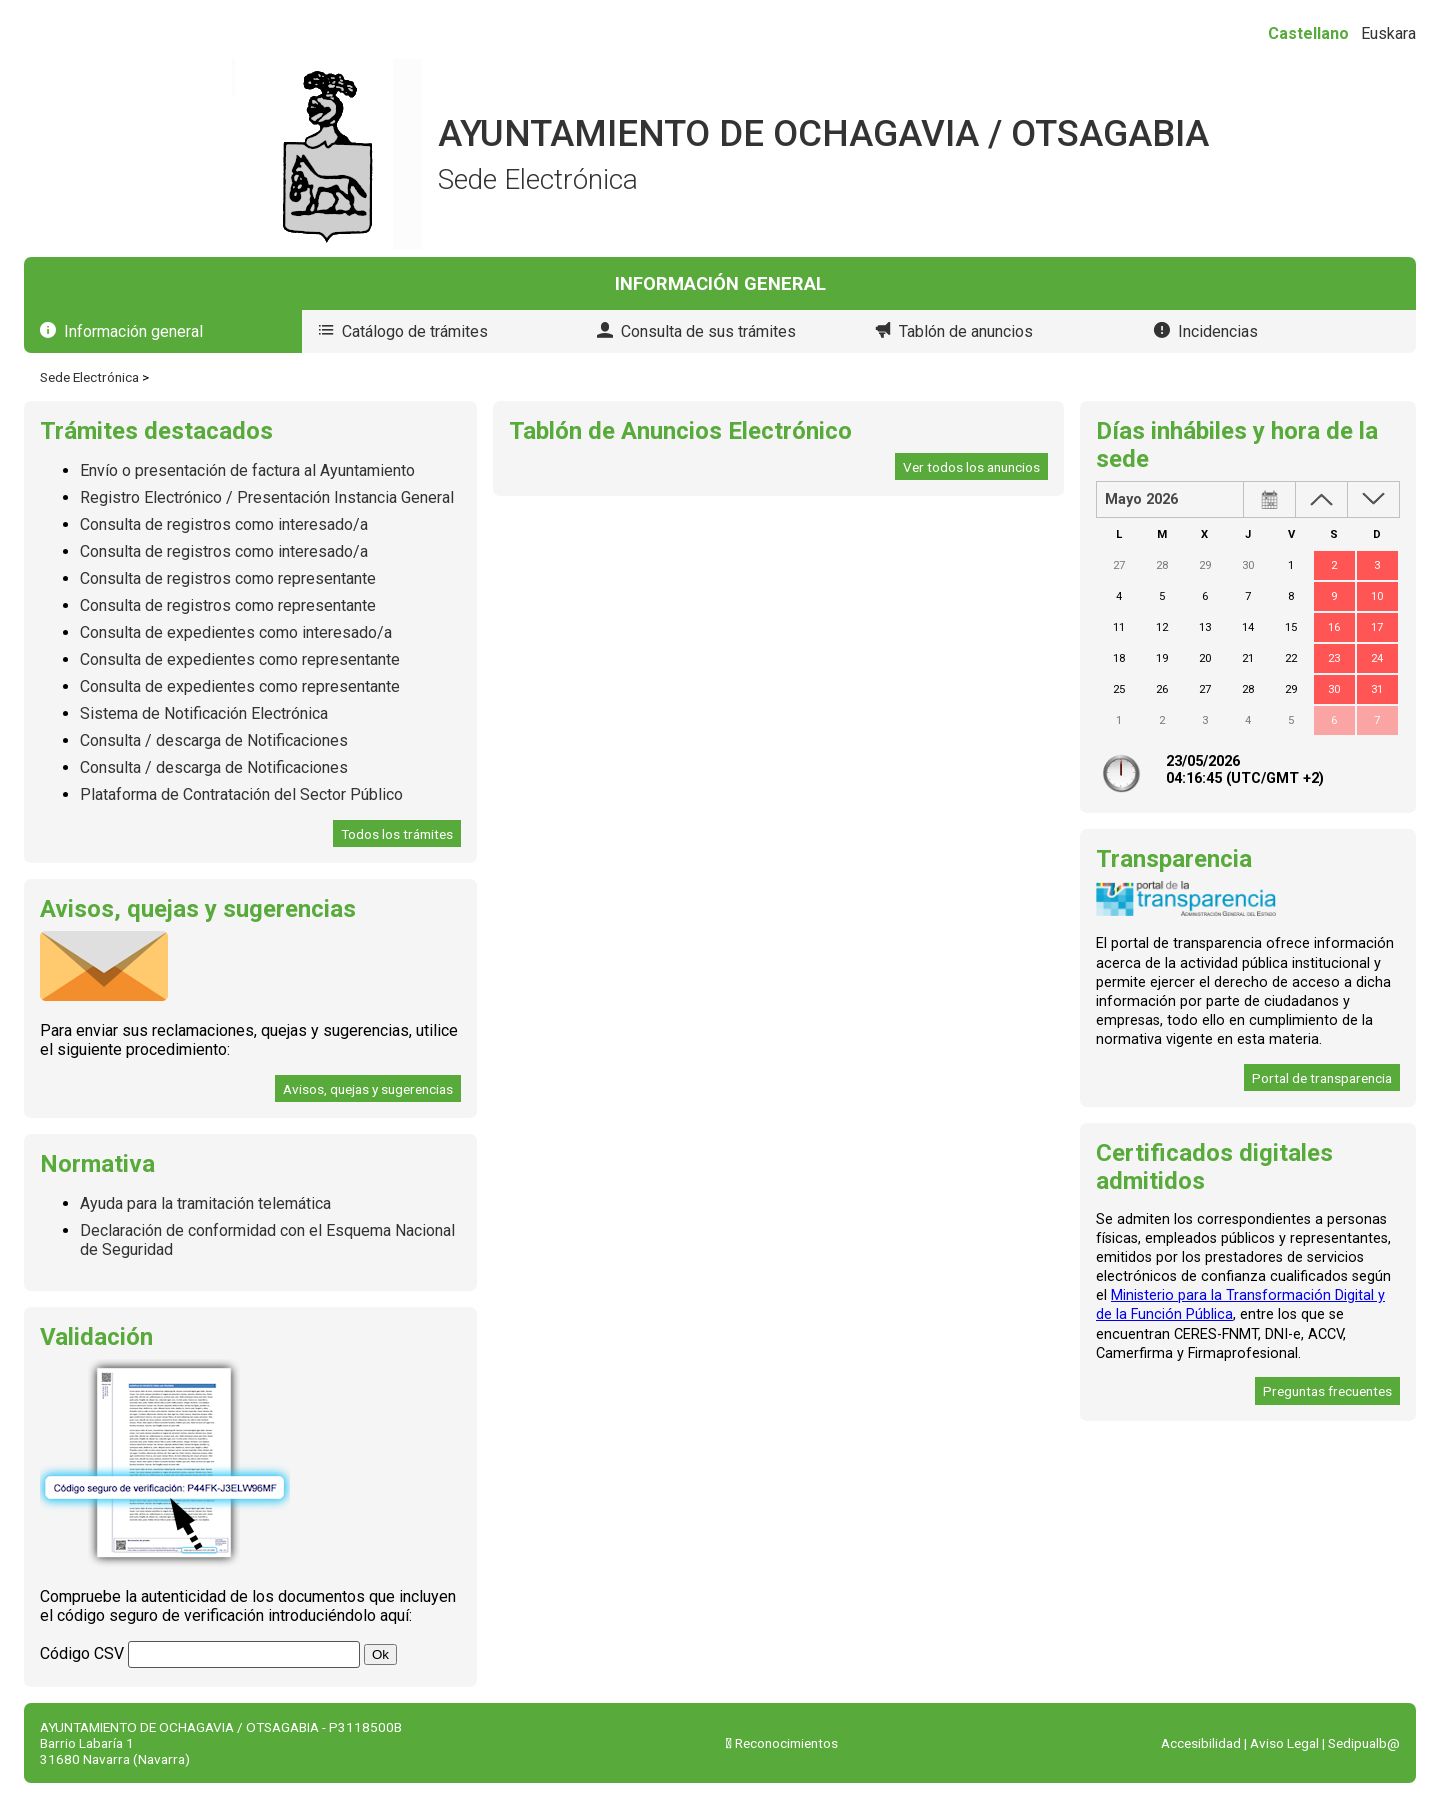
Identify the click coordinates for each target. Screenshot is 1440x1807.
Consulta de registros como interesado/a (224, 524)
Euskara (1388, 33)
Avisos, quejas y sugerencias (368, 1089)
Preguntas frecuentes (1327, 1391)
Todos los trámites (397, 834)
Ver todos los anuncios (971, 467)
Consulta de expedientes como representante (240, 659)
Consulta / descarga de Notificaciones (214, 740)
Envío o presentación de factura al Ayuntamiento (247, 470)
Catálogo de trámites (415, 331)
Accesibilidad (1201, 1743)
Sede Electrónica (89, 377)
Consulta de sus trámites (708, 331)
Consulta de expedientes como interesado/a (236, 632)
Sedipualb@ (1364, 1743)
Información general (133, 331)
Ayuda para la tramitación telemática (205, 1203)
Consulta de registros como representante (228, 578)
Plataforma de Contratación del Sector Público (241, 794)
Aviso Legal (1284, 1743)
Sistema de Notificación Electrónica (204, 713)
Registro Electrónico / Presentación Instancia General (267, 497)
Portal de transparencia (1322, 1078)
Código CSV (82, 1653)
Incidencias (1218, 331)
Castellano (1308, 33)
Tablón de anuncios (966, 331)
